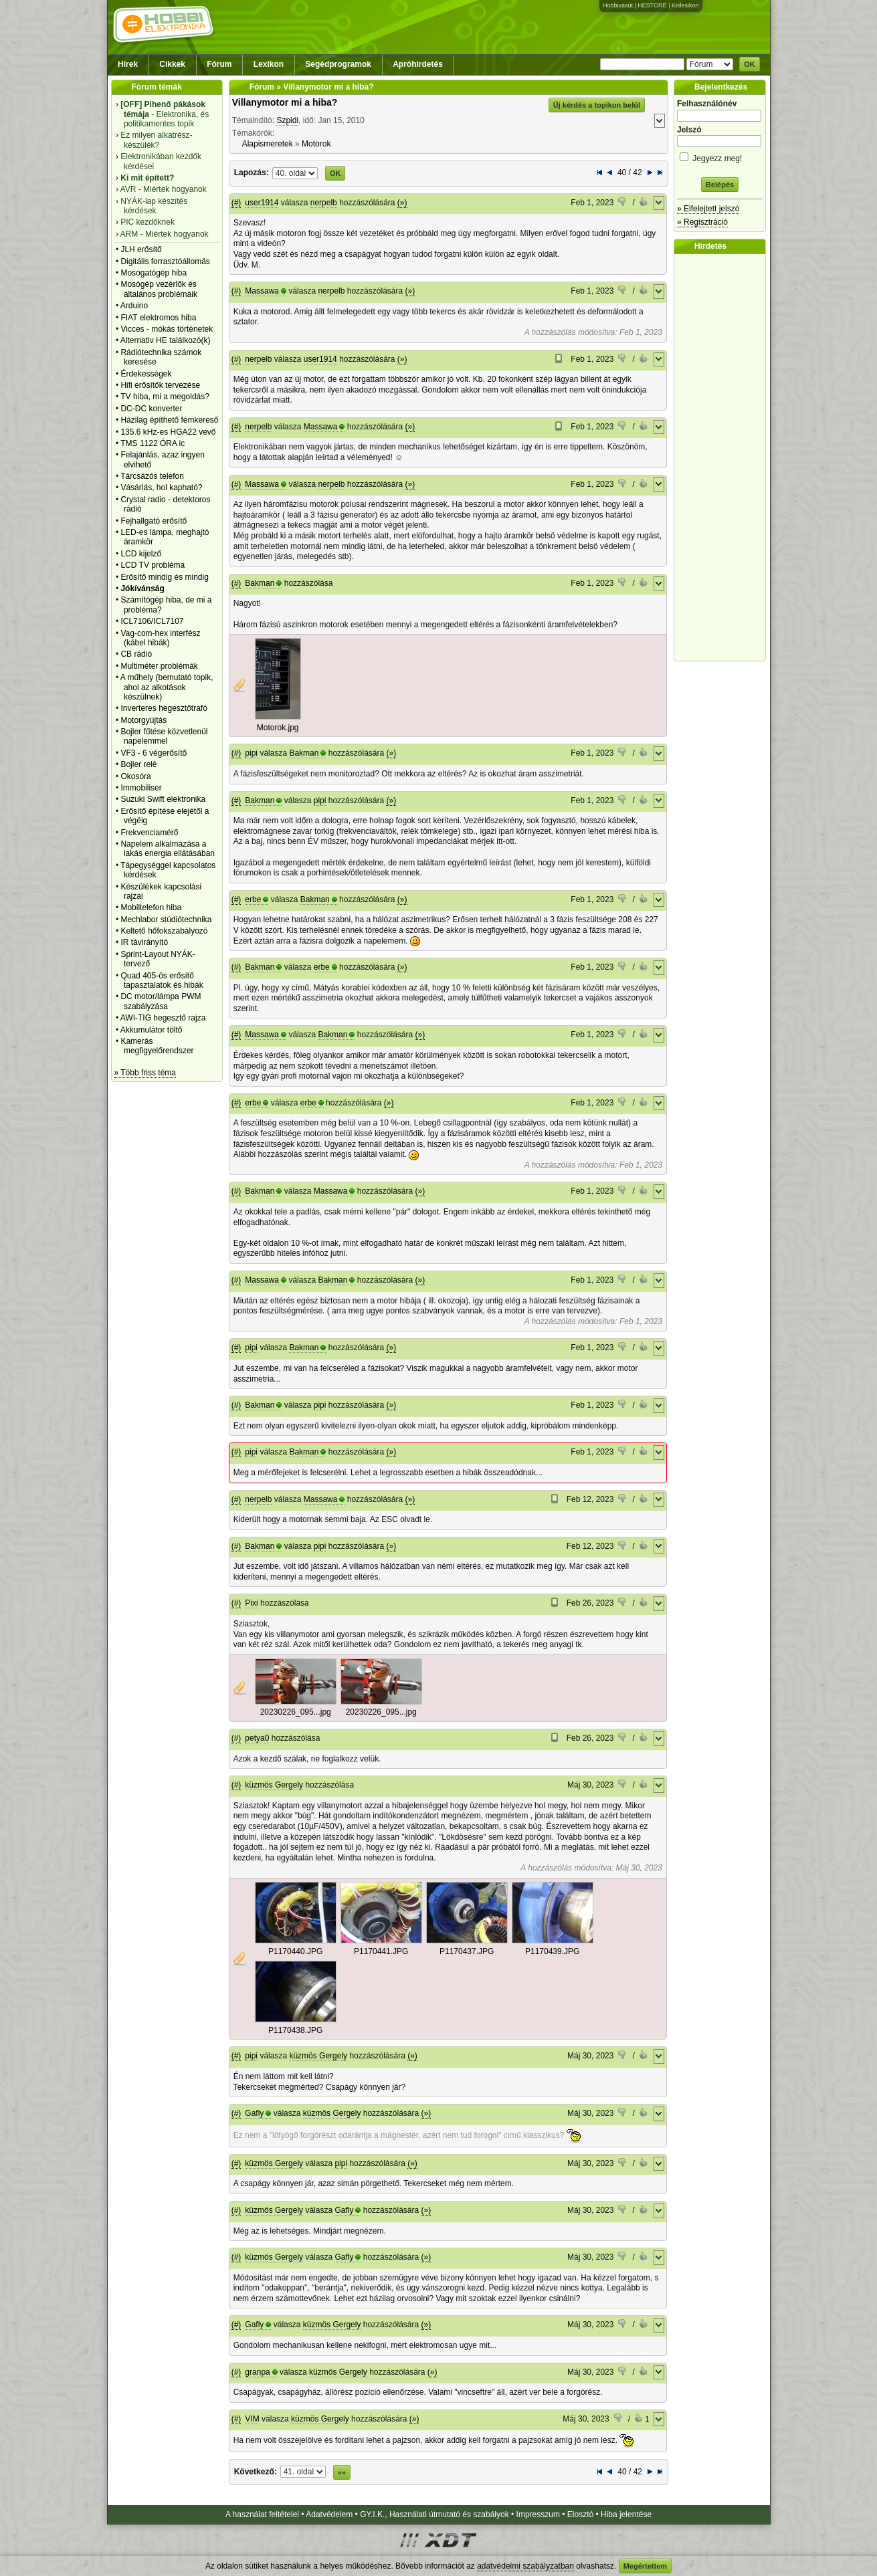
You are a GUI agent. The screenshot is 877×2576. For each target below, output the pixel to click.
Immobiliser (140, 787)
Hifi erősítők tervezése (160, 385)
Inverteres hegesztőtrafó (163, 708)
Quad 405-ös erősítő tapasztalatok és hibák (161, 980)
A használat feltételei (262, 2514)
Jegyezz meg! (720, 156)
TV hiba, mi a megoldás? (164, 396)
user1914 (261, 202)
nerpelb (323, 202)
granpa (257, 2372)
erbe (253, 899)
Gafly (254, 2113)
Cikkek (172, 64)
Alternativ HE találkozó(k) (165, 340)
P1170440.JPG (295, 1951)
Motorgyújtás (143, 720)
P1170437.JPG (467, 1951)
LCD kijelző (140, 553)
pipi (251, 753)
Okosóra (135, 776)
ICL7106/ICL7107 (151, 621)
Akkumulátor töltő (151, 1030)
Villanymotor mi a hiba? (285, 102)
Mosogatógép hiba (153, 273)
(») (402, 202)
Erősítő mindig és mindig (164, 577)
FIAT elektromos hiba (158, 317)
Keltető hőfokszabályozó (163, 931)
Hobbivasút (618, 5)
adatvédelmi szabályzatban (525, 2566)
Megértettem (645, 2566)
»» (342, 2472)
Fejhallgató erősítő (153, 521)
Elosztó (580, 2514)
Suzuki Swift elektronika (162, 799)
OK (749, 64)
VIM (252, 2419)
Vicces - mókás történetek (166, 329)
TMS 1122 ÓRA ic (152, 443)
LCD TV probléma (152, 565)
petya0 (257, 1738)
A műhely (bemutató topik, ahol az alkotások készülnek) (166, 687)
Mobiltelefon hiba (150, 907)
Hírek (128, 64)
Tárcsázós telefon (152, 476)
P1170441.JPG (381, 1951)
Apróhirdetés (418, 64)
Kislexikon (685, 5)
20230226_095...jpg (295, 1712)
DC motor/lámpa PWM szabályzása (160, 1001)
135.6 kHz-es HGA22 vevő (167, 432)
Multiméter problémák (158, 666)
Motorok (316, 143)
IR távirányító (144, 942)
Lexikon (269, 64)
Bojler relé (138, 764)
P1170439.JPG (552, 1951)
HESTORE (652, 5)
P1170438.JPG (295, 2030)
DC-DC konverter (151, 408)
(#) (236, 202)
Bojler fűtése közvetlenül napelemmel (163, 736)
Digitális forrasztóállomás (164, 261)
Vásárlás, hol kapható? (161, 487)
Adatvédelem (329, 2514)
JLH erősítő (140, 249)
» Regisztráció (702, 222)
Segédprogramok (338, 64)
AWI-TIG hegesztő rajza (163, 1018)
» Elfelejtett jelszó (708, 208)
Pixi (251, 1603)
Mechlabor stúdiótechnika (165, 919)
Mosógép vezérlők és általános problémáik (158, 289)
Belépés (720, 185)
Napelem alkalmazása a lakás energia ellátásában (167, 848)
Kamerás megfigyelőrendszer (156, 1046)
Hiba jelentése (626, 2514)
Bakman (259, 583)
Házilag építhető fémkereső (169, 420)
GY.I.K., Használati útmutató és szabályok (434, 2514)
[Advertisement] (723, 457)
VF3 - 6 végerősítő (153, 753)
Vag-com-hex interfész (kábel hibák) (160, 638)
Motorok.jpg (278, 727)
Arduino (134, 305)
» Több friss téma (145, 1072)
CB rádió (136, 654)
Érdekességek (145, 374)
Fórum (219, 64)
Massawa (262, 291)
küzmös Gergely (274, 1785)
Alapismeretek (267, 143)
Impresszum (538, 2514)
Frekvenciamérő (149, 832)
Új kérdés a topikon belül (596, 105)
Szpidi (287, 120)
